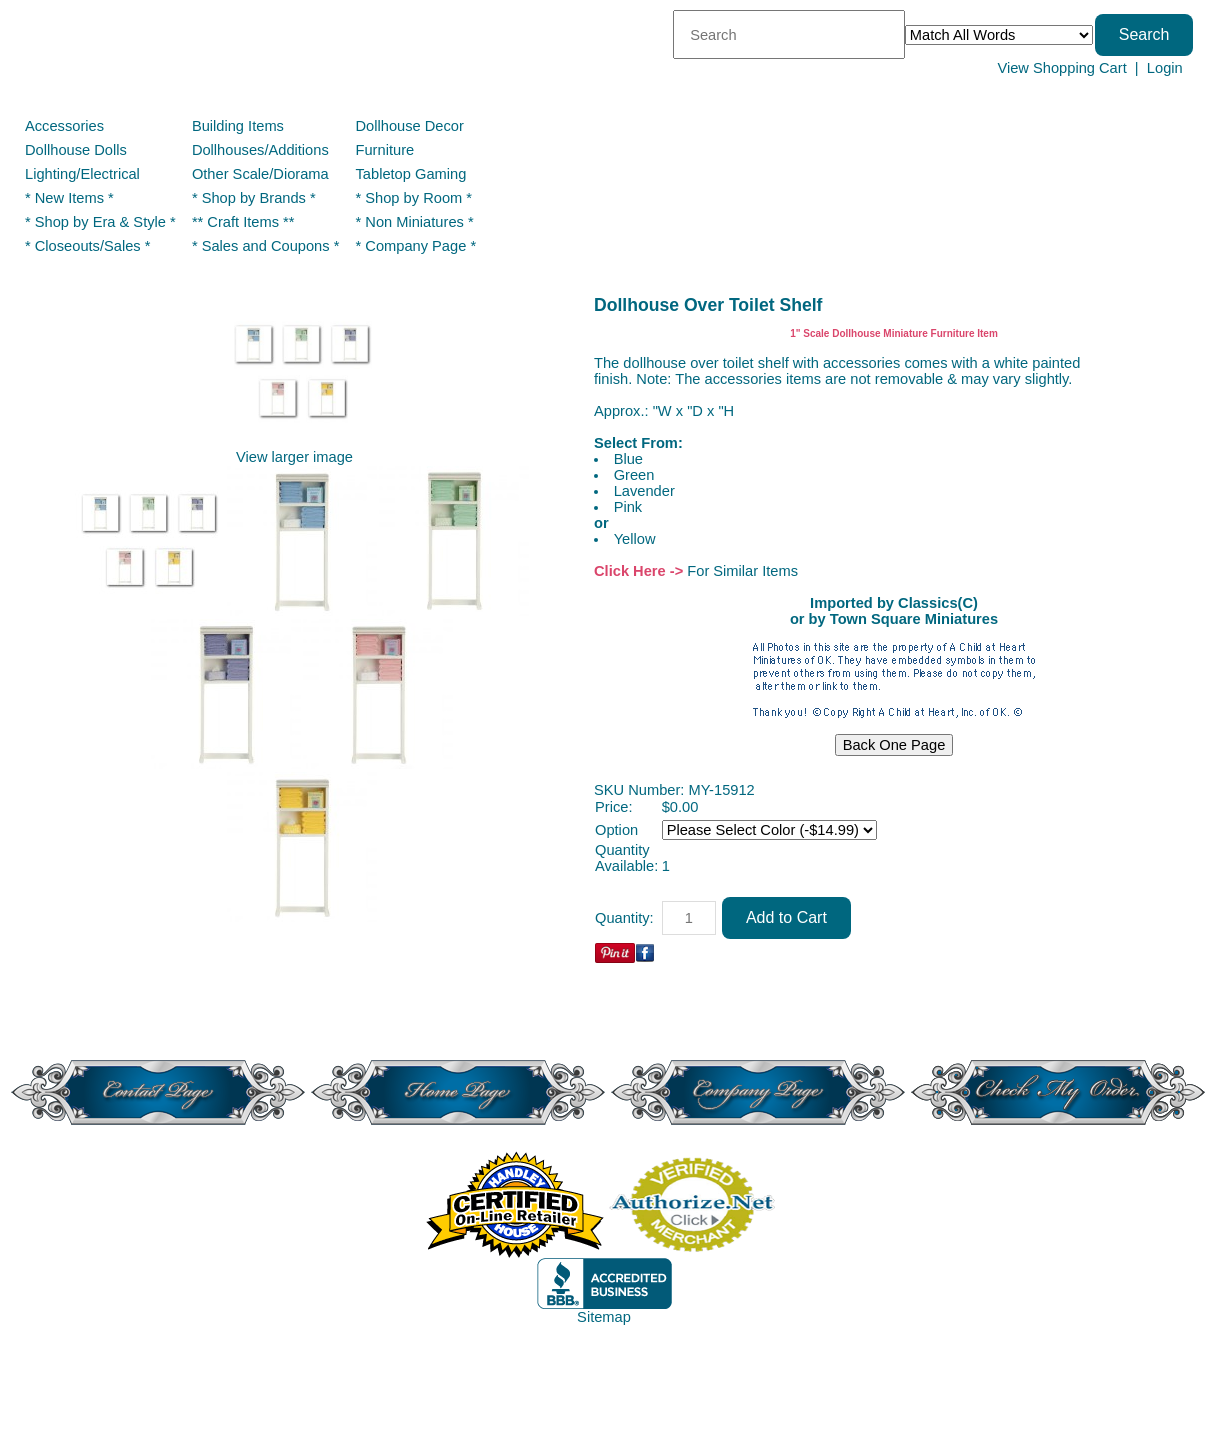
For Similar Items (742, 571)
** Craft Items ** (243, 222)
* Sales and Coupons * (265, 246)
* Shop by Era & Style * (100, 222)
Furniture (385, 150)
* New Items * (69, 198)
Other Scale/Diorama (260, 174)
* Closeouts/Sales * (87, 246)
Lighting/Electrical (84, 174)
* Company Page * (416, 246)
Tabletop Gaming (411, 174)
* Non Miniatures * (415, 222)
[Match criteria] (999, 35)
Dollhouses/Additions (260, 150)
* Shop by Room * (414, 198)
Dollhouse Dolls (76, 150)
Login (1165, 68)
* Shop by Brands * (254, 198)
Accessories (64, 126)
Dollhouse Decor (410, 126)
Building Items (238, 126)
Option (616, 830)
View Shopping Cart (1061, 68)
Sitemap (604, 1317)
